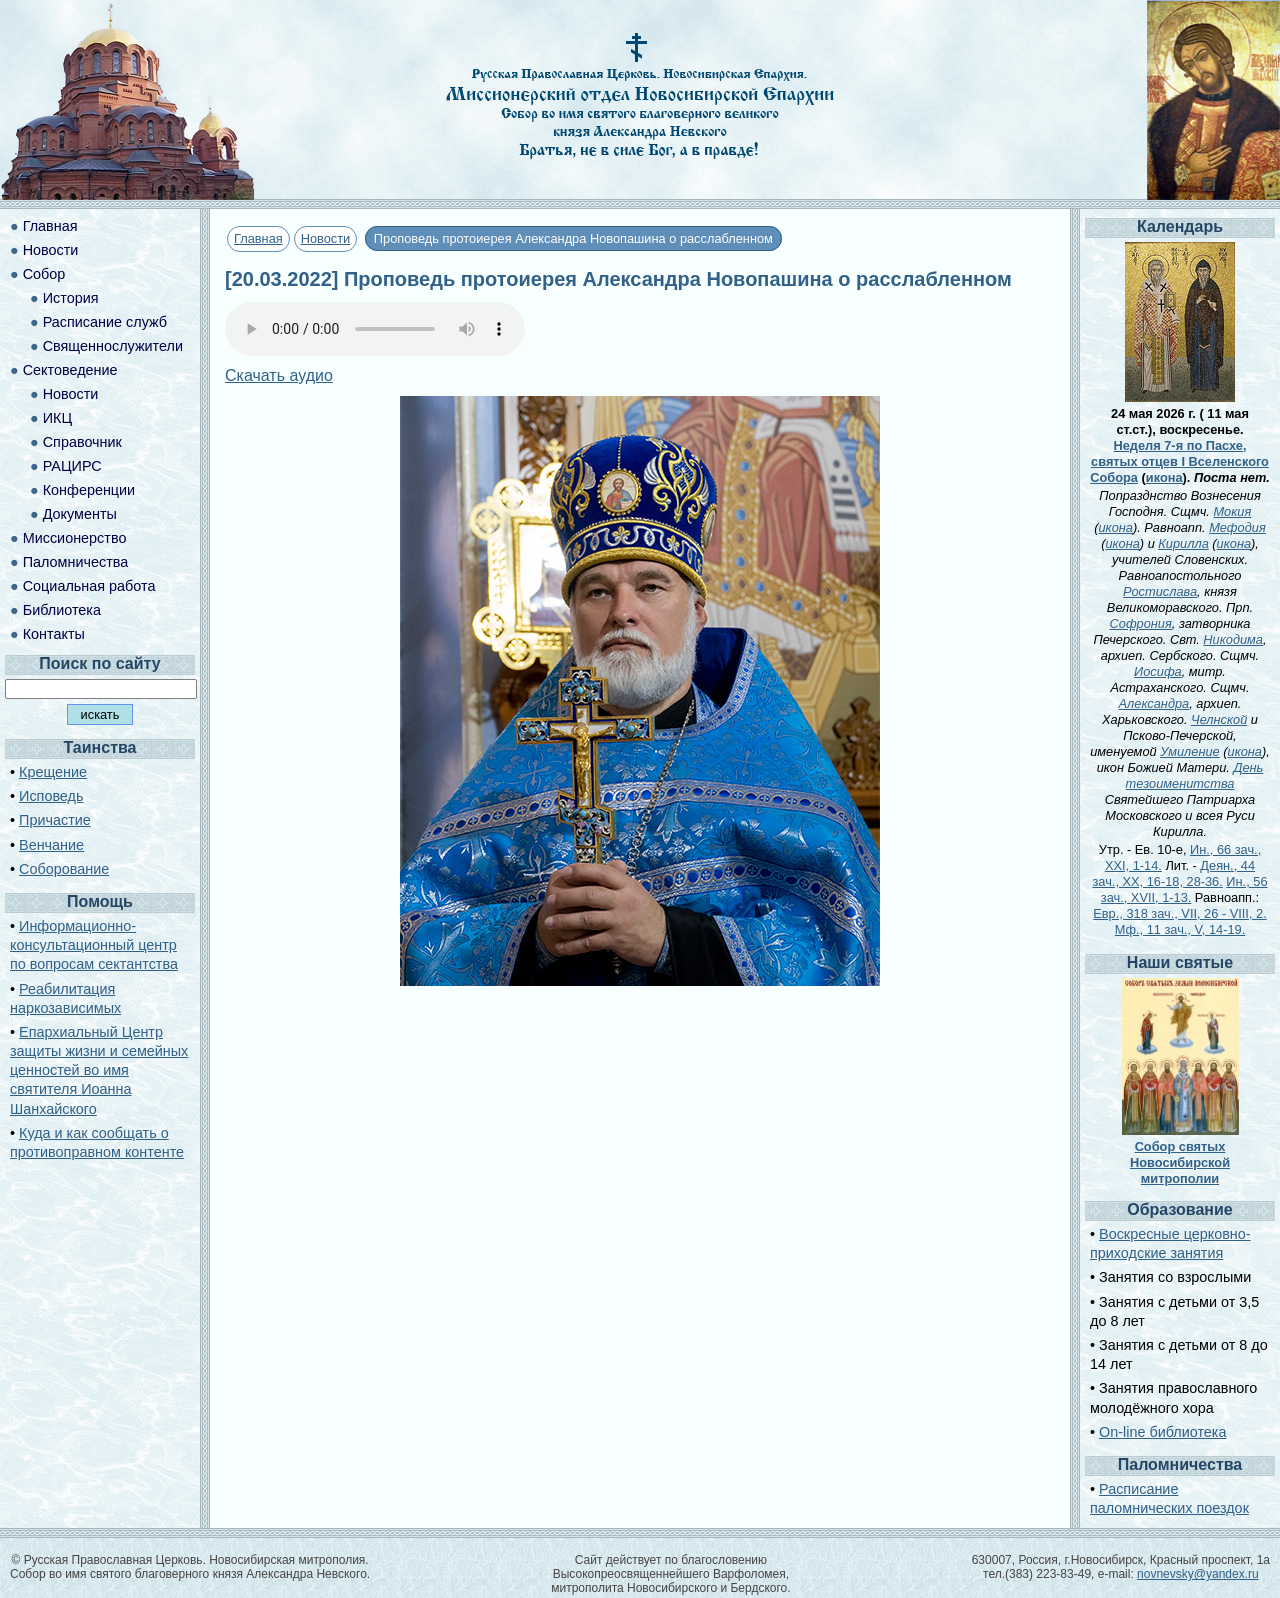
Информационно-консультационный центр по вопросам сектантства (94, 945)
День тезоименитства (1195, 775)
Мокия (1232, 511)
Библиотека (62, 610)
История (71, 298)
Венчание (51, 845)
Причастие (55, 820)
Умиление (1190, 751)
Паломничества (76, 562)
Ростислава (1160, 591)
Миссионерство (75, 538)
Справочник (82, 442)
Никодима (1233, 639)
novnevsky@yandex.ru (1198, 1574)
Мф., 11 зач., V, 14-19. (1180, 929)
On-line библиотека (1162, 1432)
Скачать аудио (279, 375)
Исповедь (51, 796)
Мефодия (1237, 527)
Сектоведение (70, 370)
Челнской (1219, 719)
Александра (1154, 703)
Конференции (89, 490)
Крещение (53, 772)
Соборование (64, 869)
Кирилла (1183, 543)
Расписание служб (105, 322)
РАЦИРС (72, 466)
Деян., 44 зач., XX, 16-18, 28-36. (1173, 873)
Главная (258, 238)
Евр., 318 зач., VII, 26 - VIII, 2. (1179, 913)
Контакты (54, 634)
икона (1164, 477)
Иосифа (1158, 671)
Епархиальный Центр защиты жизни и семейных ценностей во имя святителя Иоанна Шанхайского (99, 1070)
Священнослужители (113, 346)
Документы (80, 514)
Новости (326, 238)
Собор (44, 274)
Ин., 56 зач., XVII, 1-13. (1184, 889)
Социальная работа (89, 586)
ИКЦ (57, 418)
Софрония (1141, 623)
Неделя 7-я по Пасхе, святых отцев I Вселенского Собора (1179, 461)
